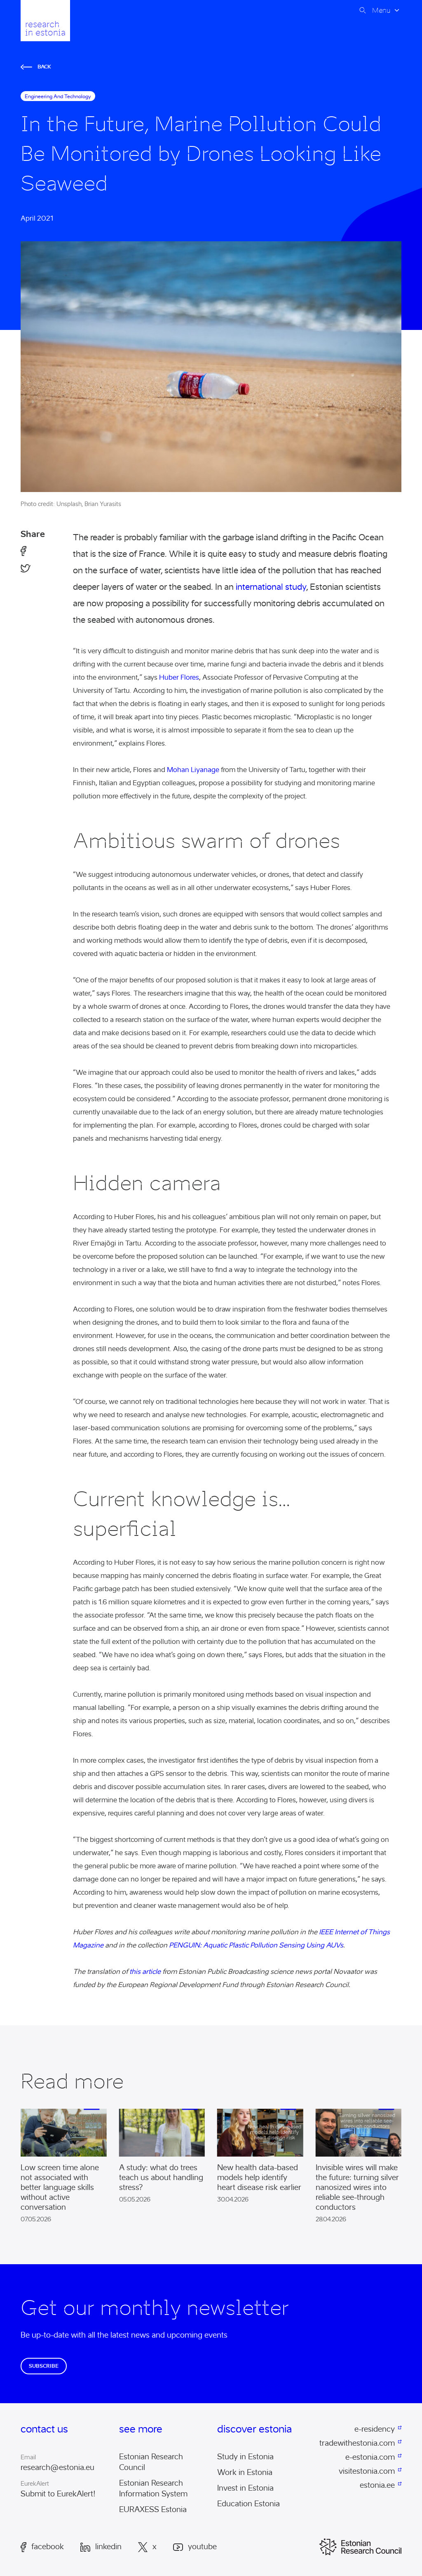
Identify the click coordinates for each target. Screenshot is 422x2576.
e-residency (374, 2429)
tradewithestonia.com (357, 2443)
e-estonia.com (370, 2457)
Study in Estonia (245, 2456)
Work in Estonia (244, 2472)
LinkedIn (101, 2547)
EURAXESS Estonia (153, 2509)
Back (36, 67)
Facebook (42, 2547)
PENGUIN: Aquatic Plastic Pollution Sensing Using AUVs (256, 1945)
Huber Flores (179, 677)
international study (271, 587)
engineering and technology (58, 96)
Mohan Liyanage (193, 770)
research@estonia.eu (57, 2467)
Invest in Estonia (245, 2488)
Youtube (195, 2547)
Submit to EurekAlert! (58, 2493)
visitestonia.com (367, 2471)
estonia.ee (377, 2485)
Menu (381, 10)
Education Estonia (248, 2503)
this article (145, 1972)
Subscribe (44, 2366)
